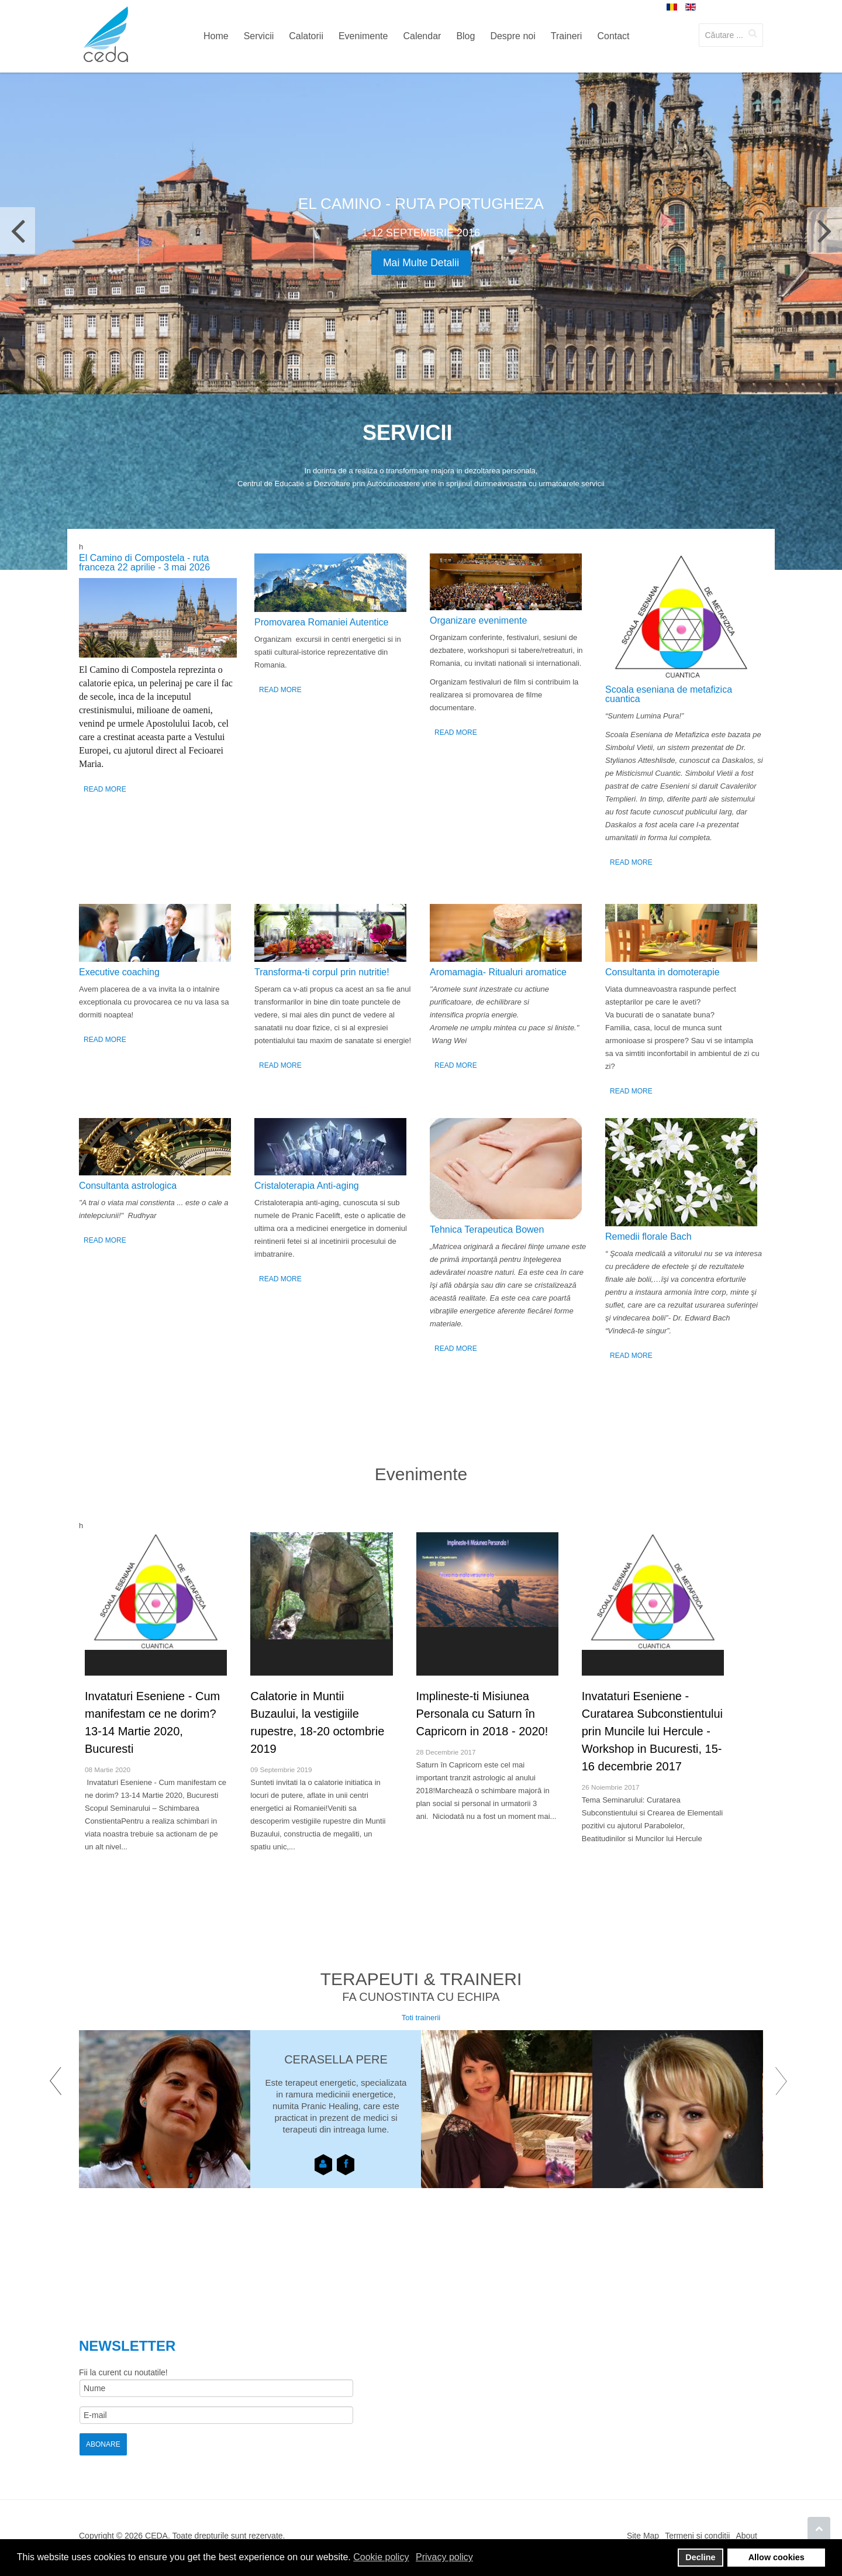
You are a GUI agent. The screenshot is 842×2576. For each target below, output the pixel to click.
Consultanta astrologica (128, 1186)
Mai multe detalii (421, 263)
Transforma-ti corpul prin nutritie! (321, 972)
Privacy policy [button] (444, 2557)
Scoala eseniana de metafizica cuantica (668, 694)
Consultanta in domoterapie (662, 972)
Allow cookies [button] (776, 2557)
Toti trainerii (421, 2017)
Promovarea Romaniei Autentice (321, 622)
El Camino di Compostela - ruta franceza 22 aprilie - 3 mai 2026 (144, 562)
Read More (105, 789)
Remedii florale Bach (648, 1236)
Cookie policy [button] (381, 2557)
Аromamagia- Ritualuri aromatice (498, 972)
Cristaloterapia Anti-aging (306, 1186)
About (746, 2535)
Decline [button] (700, 2557)
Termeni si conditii (697, 2535)
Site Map (643, 2535)
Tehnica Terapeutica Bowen (487, 1229)
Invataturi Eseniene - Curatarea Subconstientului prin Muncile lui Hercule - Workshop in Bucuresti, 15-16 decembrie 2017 (652, 1731)
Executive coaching (119, 972)
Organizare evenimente (478, 620)
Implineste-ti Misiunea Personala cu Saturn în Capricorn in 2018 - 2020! (482, 1714)
